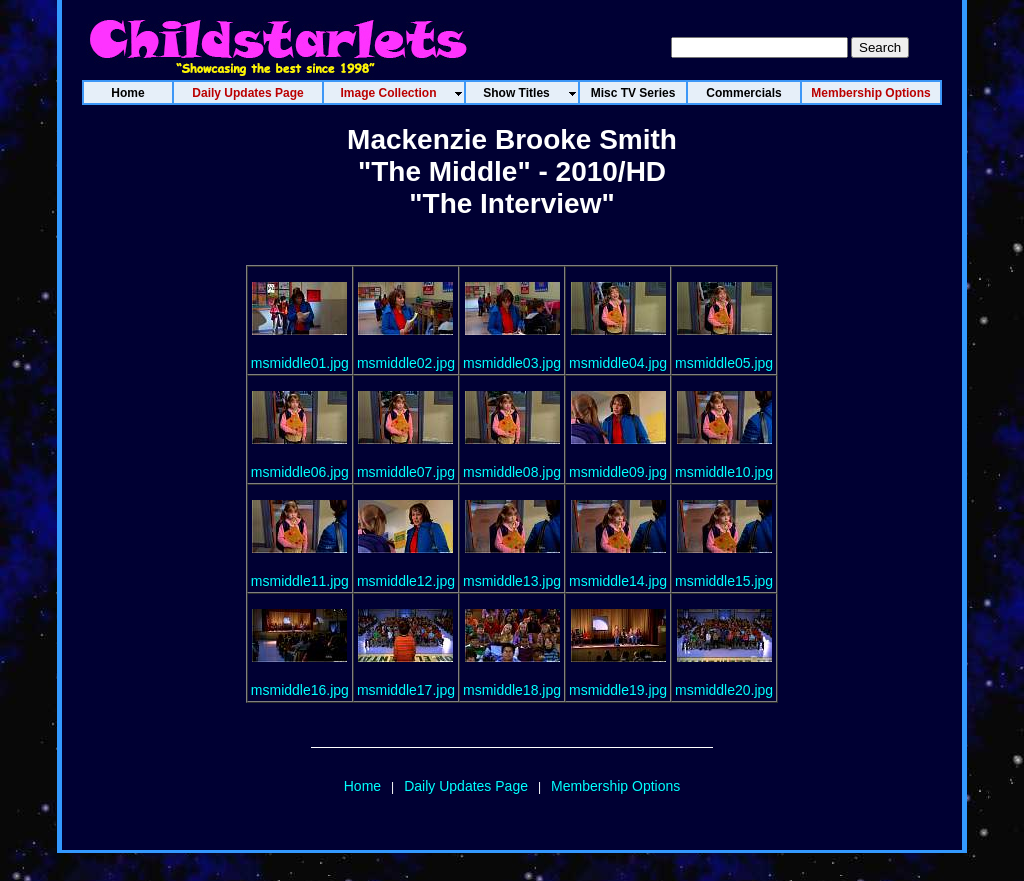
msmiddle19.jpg (618, 690)
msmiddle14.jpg (618, 581)
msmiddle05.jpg (724, 363)
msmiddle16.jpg (300, 690)
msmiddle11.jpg (300, 581)
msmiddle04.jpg (618, 363)
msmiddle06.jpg (300, 472)
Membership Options (615, 786)
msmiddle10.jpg (724, 472)
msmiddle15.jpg (724, 581)
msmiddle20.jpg (724, 690)
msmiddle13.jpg (512, 581)
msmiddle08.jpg (512, 472)
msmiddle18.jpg (512, 690)
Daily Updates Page (466, 786)
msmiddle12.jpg (406, 581)
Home (362, 786)
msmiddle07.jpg (406, 472)
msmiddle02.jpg (406, 363)
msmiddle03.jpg (512, 363)
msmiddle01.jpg (300, 363)
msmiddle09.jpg (618, 472)
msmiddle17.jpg (406, 690)
